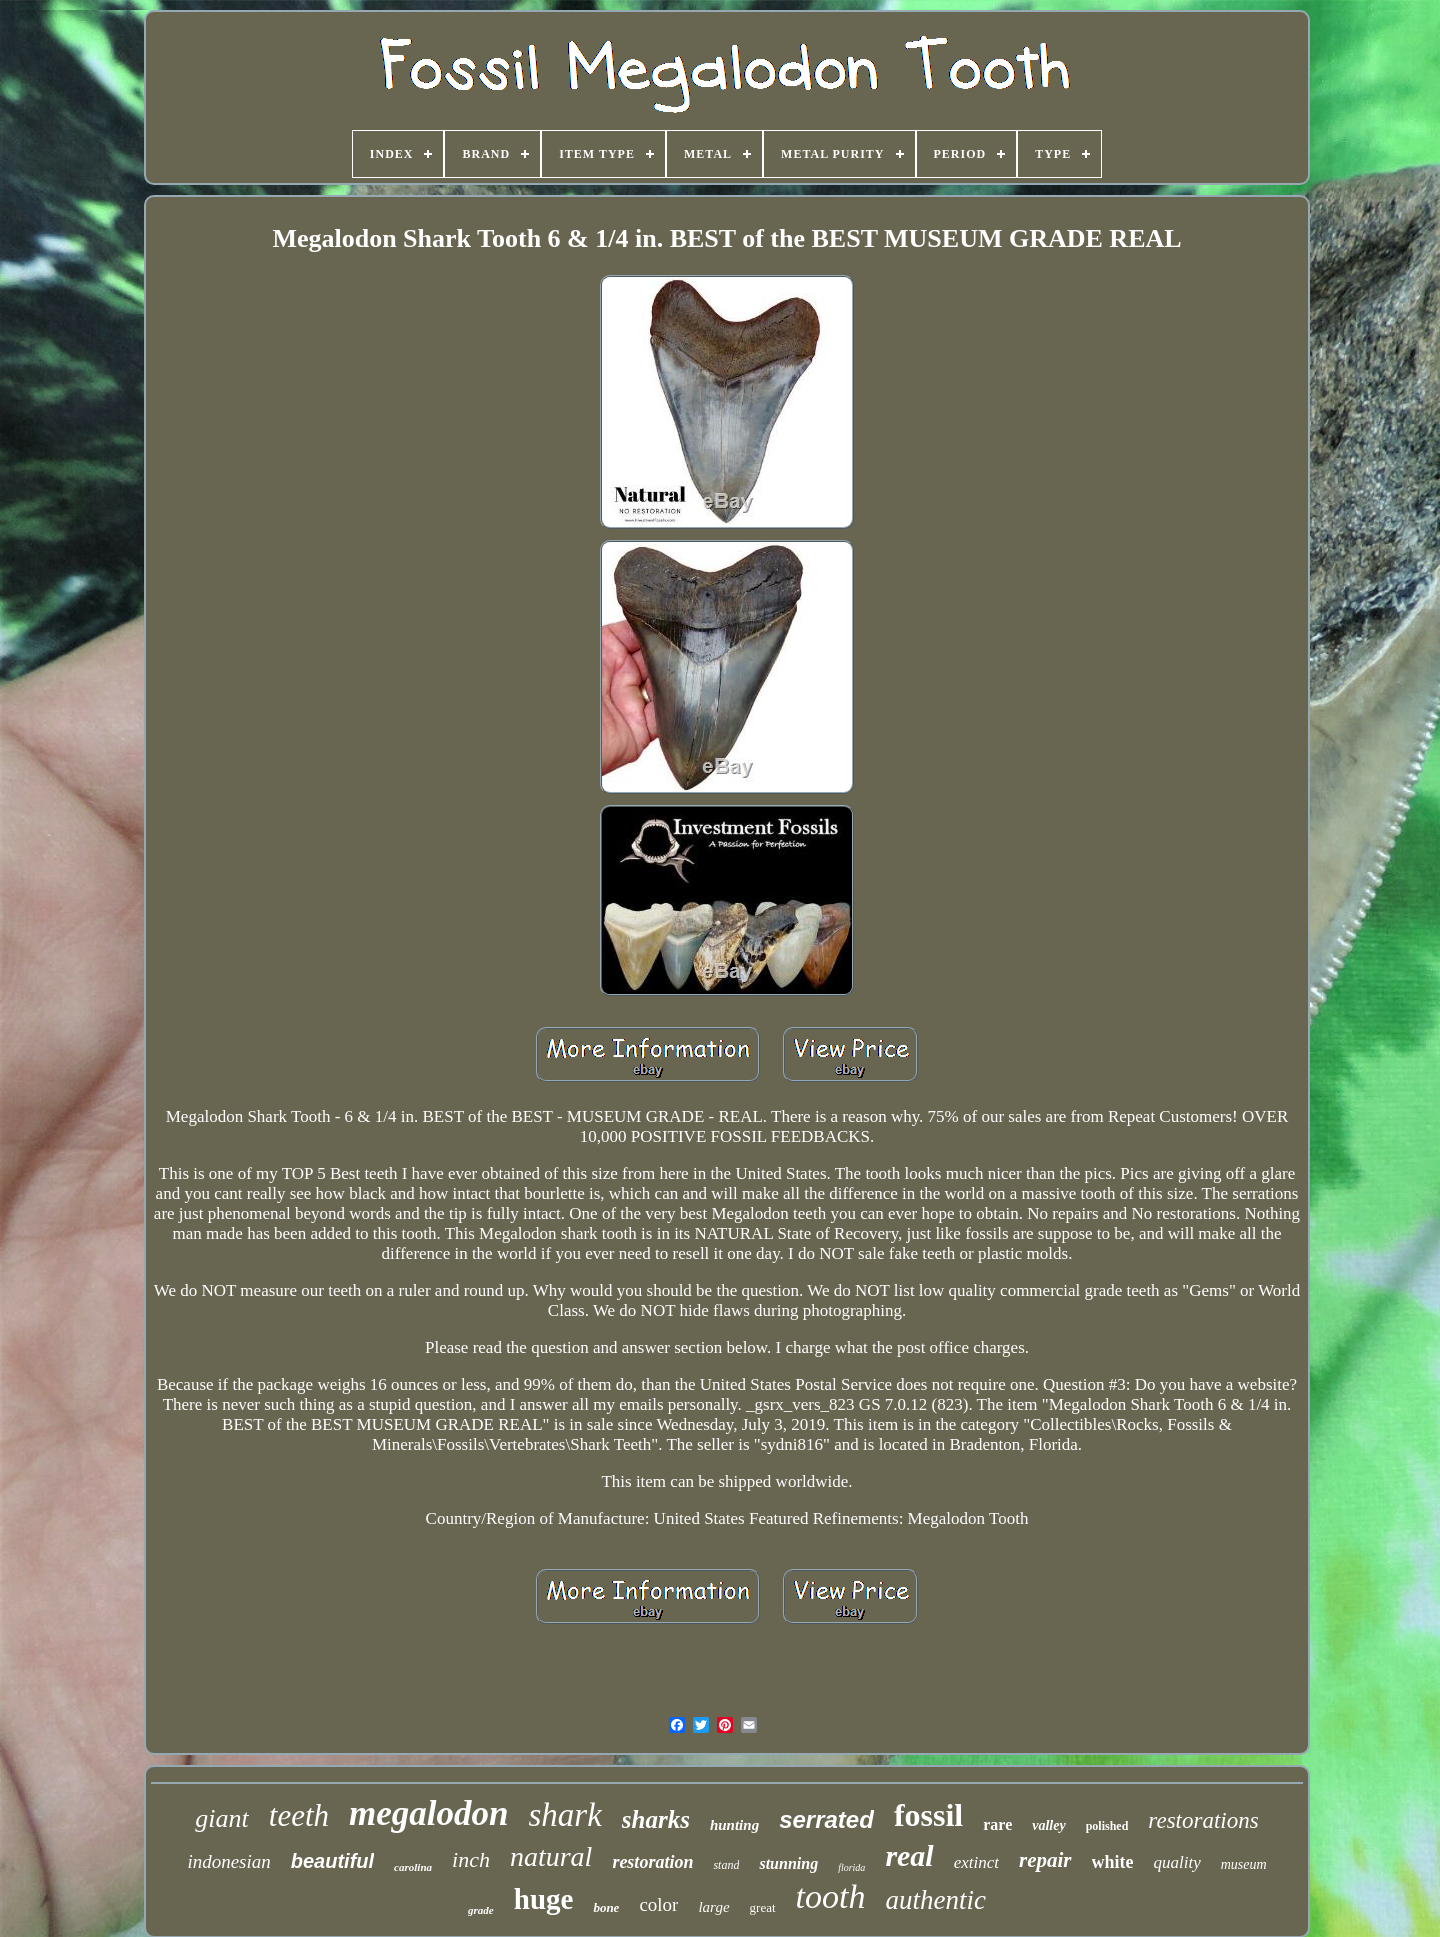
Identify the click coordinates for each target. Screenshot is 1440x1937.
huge (544, 1899)
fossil (928, 1815)
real (909, 1855)
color (658, 1904)
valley (1048, 1825)
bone (606, 1907)
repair (1045, 1860)
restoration (652, 1862)
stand (726, 1865)
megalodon (428, 1813)
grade (481, 1910)
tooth (831, 1896)
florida (851, 1867)
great (763, 1907)
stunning (788, 1863)
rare (997, 1824)
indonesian (228, 1861)
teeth (299, 1815)
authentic (935, 1900)
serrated (826, 1819)
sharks (656, 1819)
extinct (976, 1862)
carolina (413, 1867)
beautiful (332, 1861)
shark (564, 1815)
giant (221, 1818)
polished (1107, 1826)
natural (551, 1856)
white (1113, 1862)
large (713, 1907)
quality (1177, 1862)
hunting (734, 1825)
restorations (1203, 1820)
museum (1244, 1864)
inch (471, 1859)
